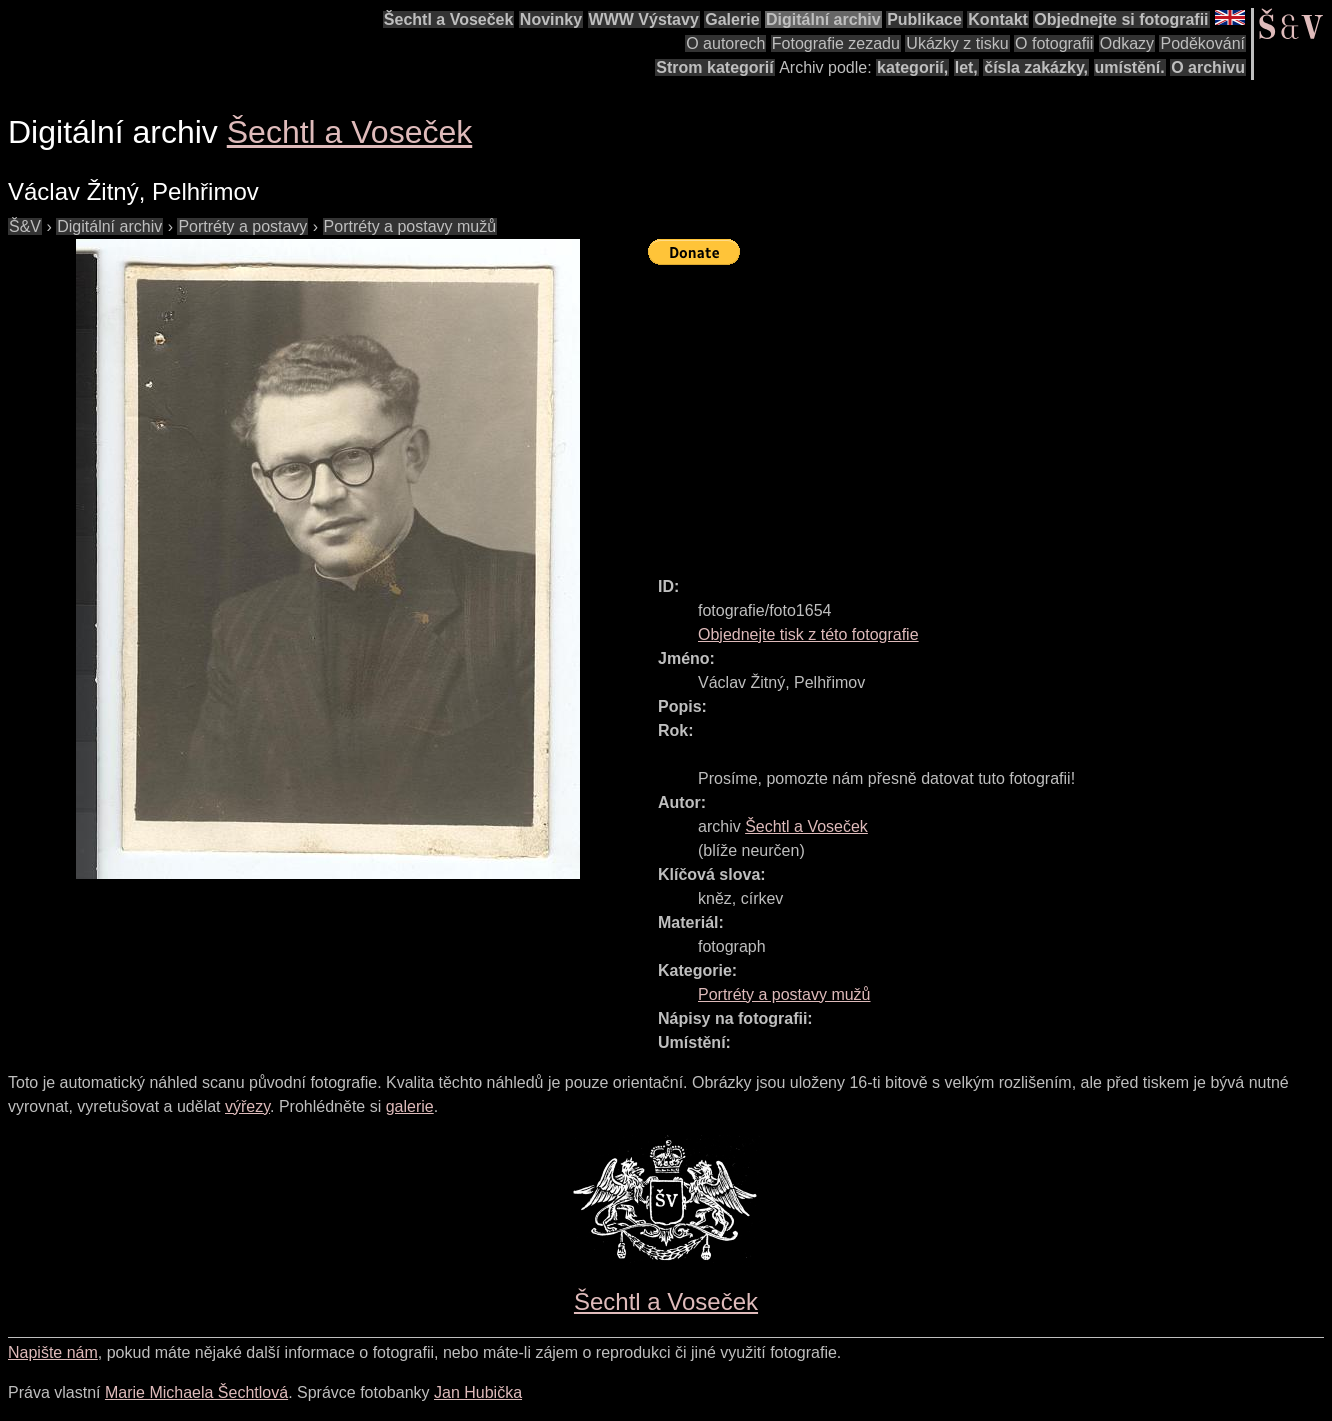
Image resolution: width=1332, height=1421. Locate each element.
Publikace (924, 19)
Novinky (551, 19)
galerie (410, 1106)
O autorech (725, 43)
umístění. (1130, 67)
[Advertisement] (990, 412)
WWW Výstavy (644, 19)
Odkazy (1127, 43)
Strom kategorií (714, 67)
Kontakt (998, 19)
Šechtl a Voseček (449, 19)
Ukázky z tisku (957, 43)
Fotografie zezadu (836, 43)
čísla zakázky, (1036, 67)
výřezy (247, 1106)
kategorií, (912, 67)
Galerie (732, 19)
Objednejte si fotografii (1121, 19)
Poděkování (1202, 43)
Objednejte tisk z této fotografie (808, 634)
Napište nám (53, 1352)
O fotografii (1054, 43)
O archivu (1208, 67)
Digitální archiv (823, 19)
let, (966, 67)
